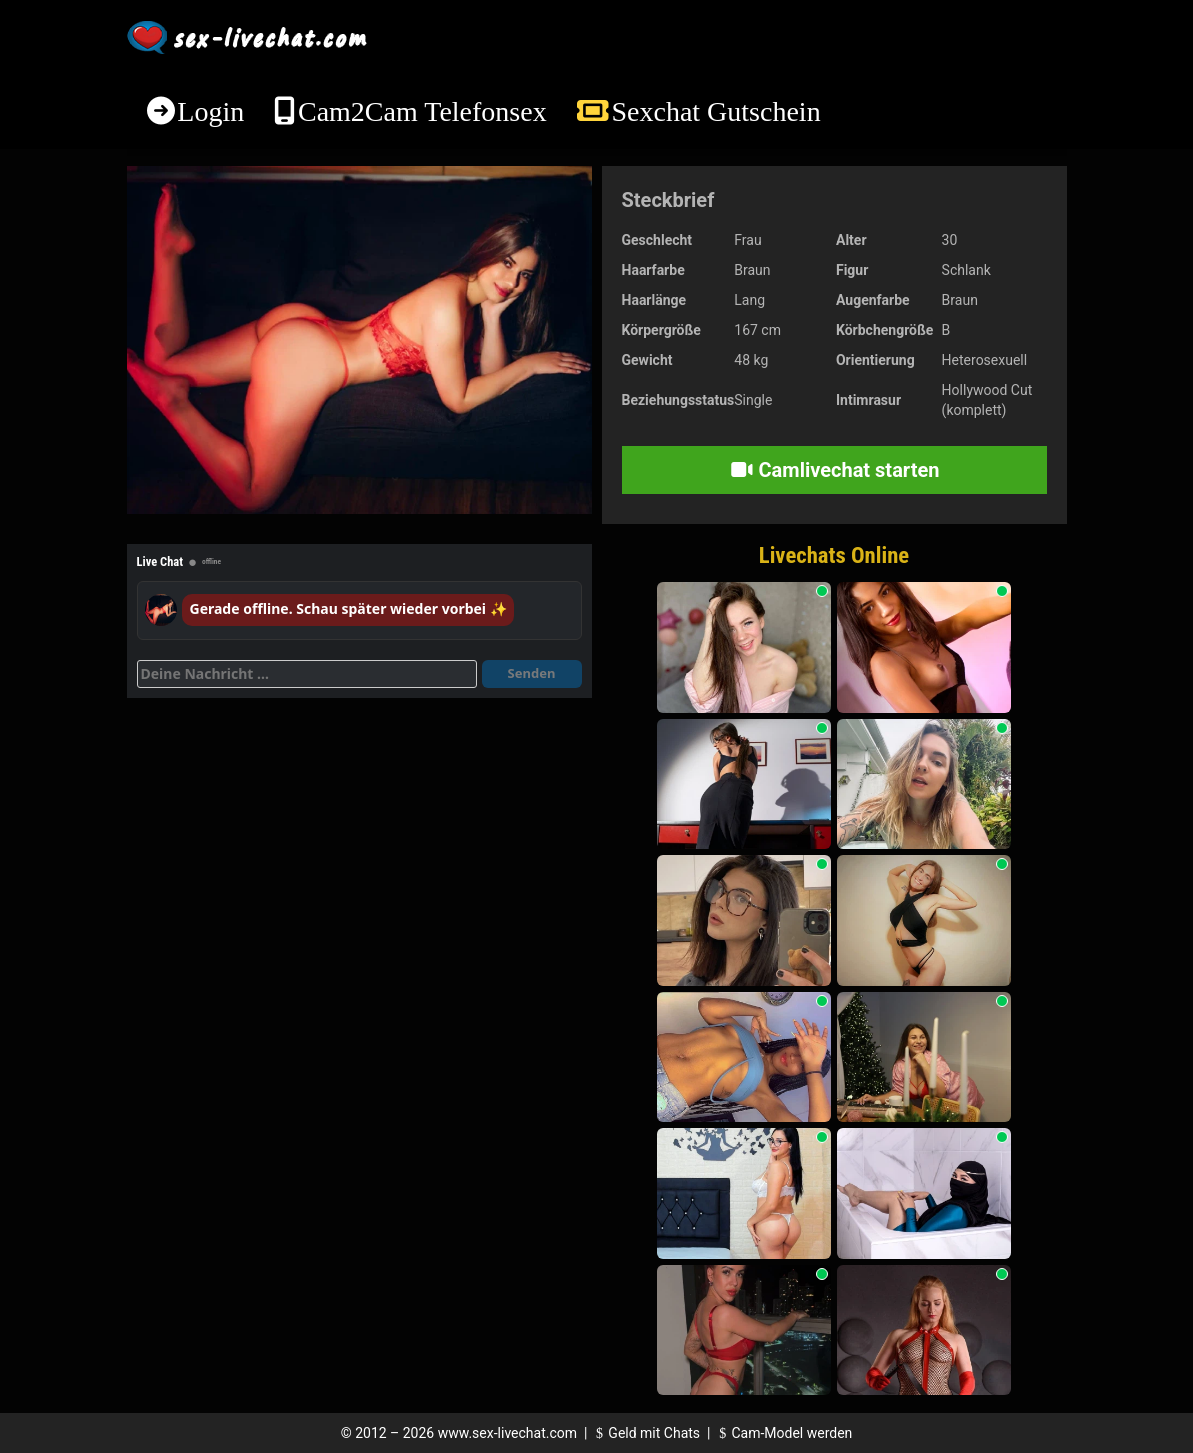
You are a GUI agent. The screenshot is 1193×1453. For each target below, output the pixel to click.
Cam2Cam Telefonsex (422, 111)
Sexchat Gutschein (715, 111)
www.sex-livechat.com (507, 1433)
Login (210, 111)
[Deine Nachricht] (307, 674)
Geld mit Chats (645, 1433)
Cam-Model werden (783, 1433)
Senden (532, 673)
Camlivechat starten (834, 470)
